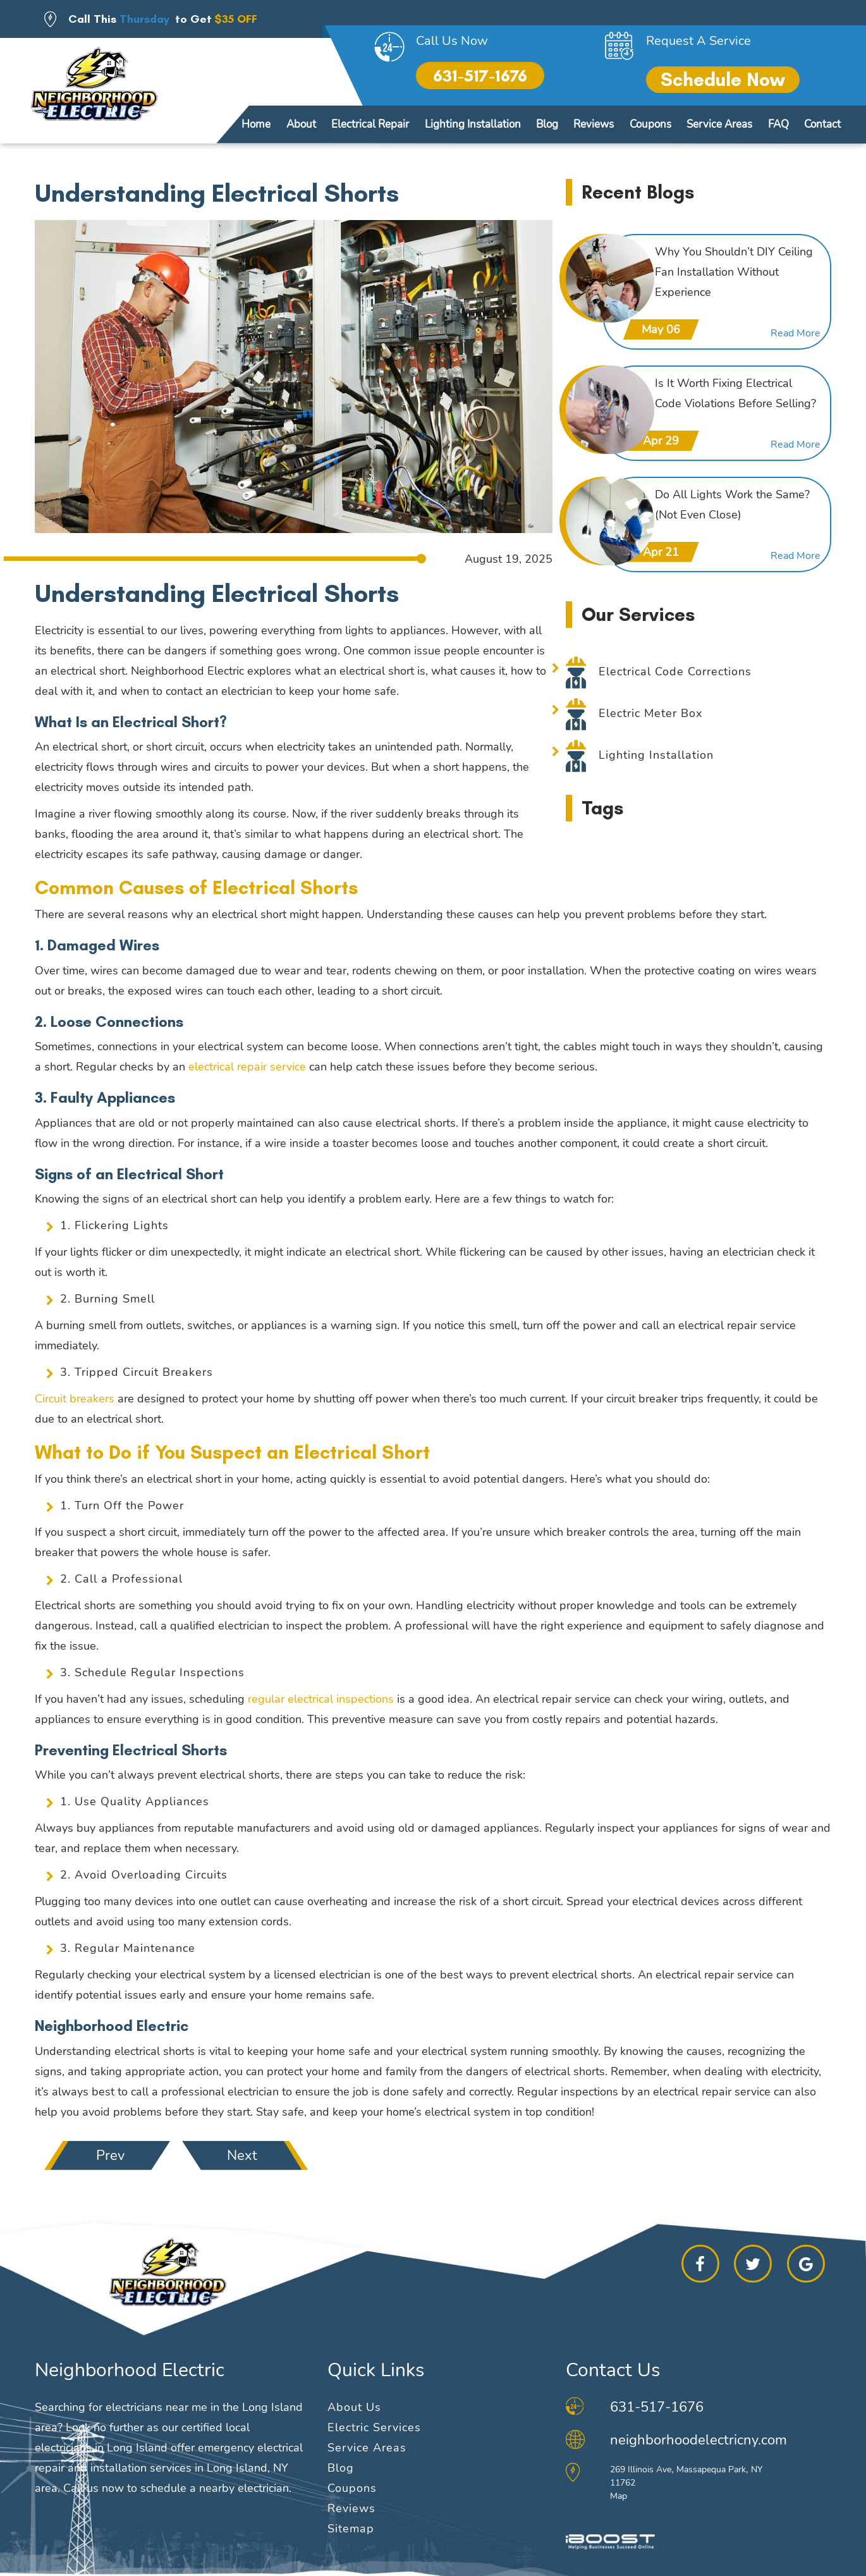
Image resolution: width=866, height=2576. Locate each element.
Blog (547, 124)
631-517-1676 (480, 75)
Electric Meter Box (650, 713)
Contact (822, 124)
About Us (354, 2407)
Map (618, 2496)
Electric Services (374, 2427)
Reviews (593, 124)
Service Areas (719, 124)
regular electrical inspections (321, 1699)
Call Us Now (452, 40)
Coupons (650, 124)
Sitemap (350, 2528)
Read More (795, 334)
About (301, 124)
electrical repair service (247, 1066)
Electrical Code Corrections (675, 671)
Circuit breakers (74, 1398)
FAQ (778, 124)
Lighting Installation (473, 124)
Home (256, 124)
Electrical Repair (370, 124)
